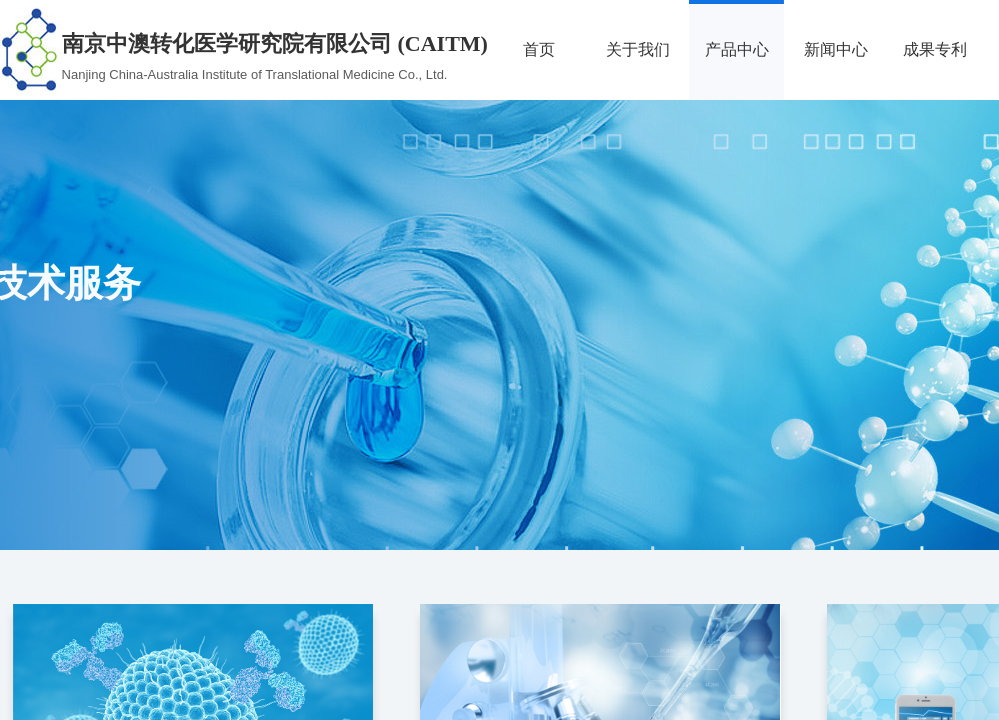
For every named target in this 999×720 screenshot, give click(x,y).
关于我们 (638, 49)
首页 (539, 49)
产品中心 (737, 49)
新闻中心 (836, 49)
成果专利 (935, 49)
